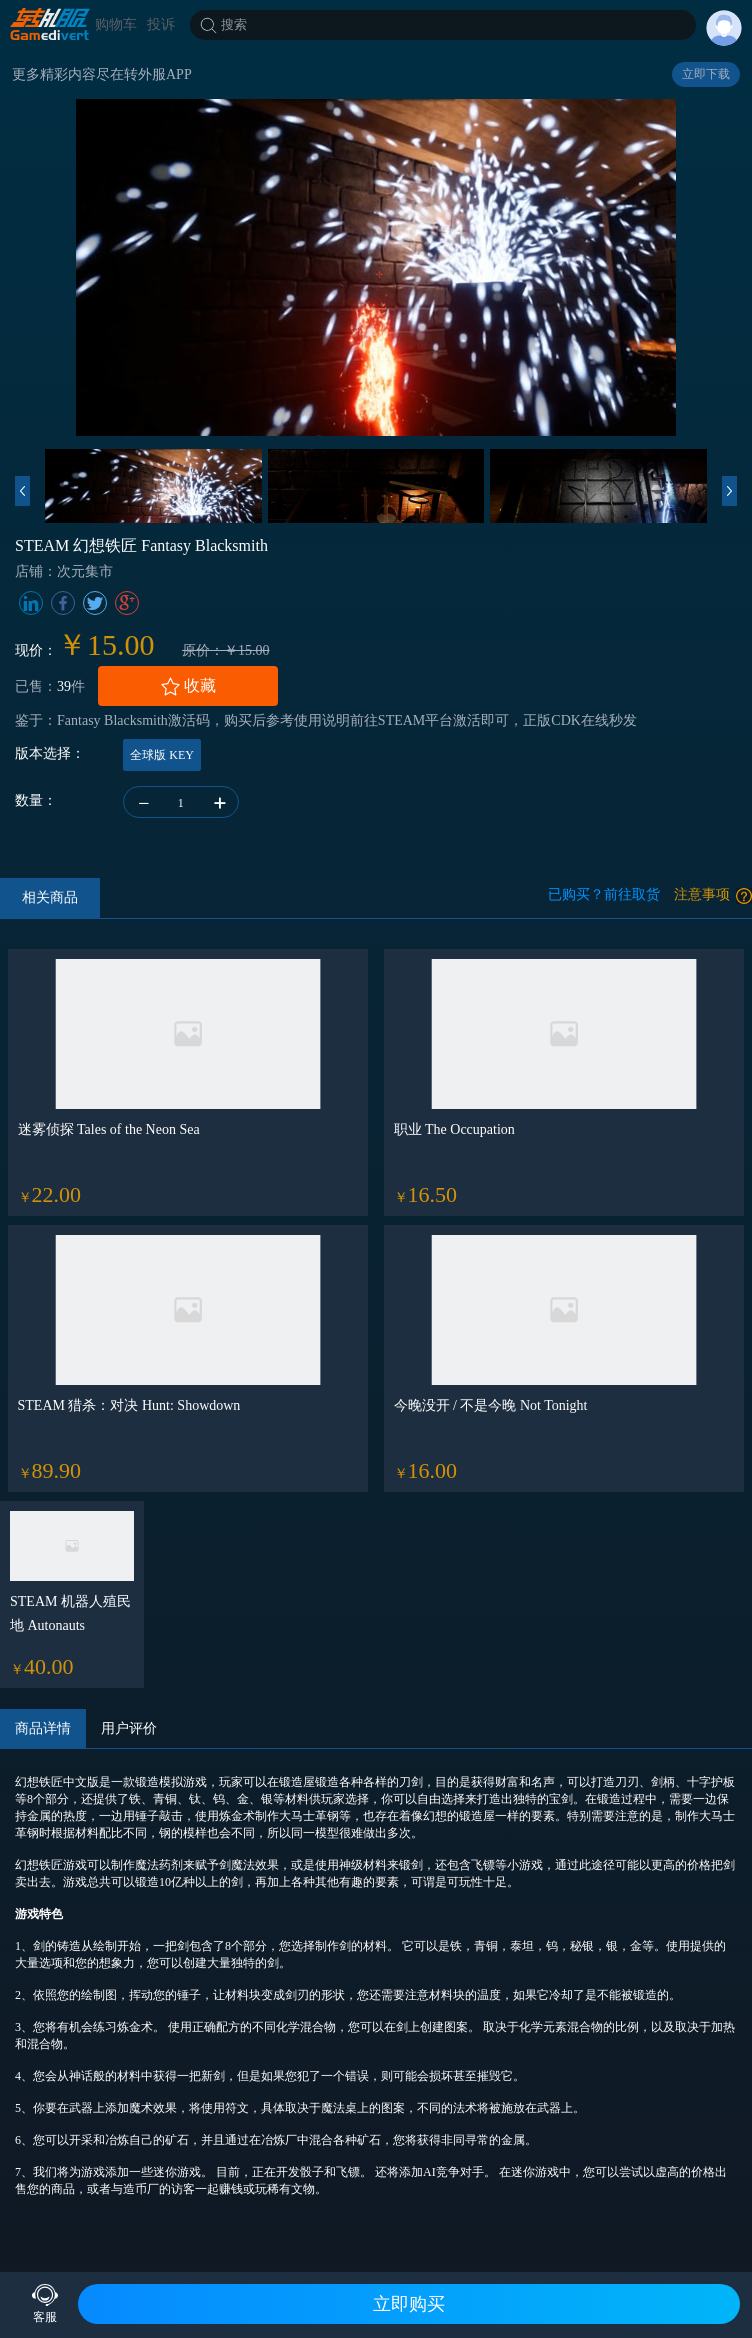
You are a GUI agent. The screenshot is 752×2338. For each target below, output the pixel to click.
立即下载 (706, 74)
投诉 (161, 24)
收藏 (188, 686)
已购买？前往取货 (604, 894)
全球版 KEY (162, 755)
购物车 (116, 24)
